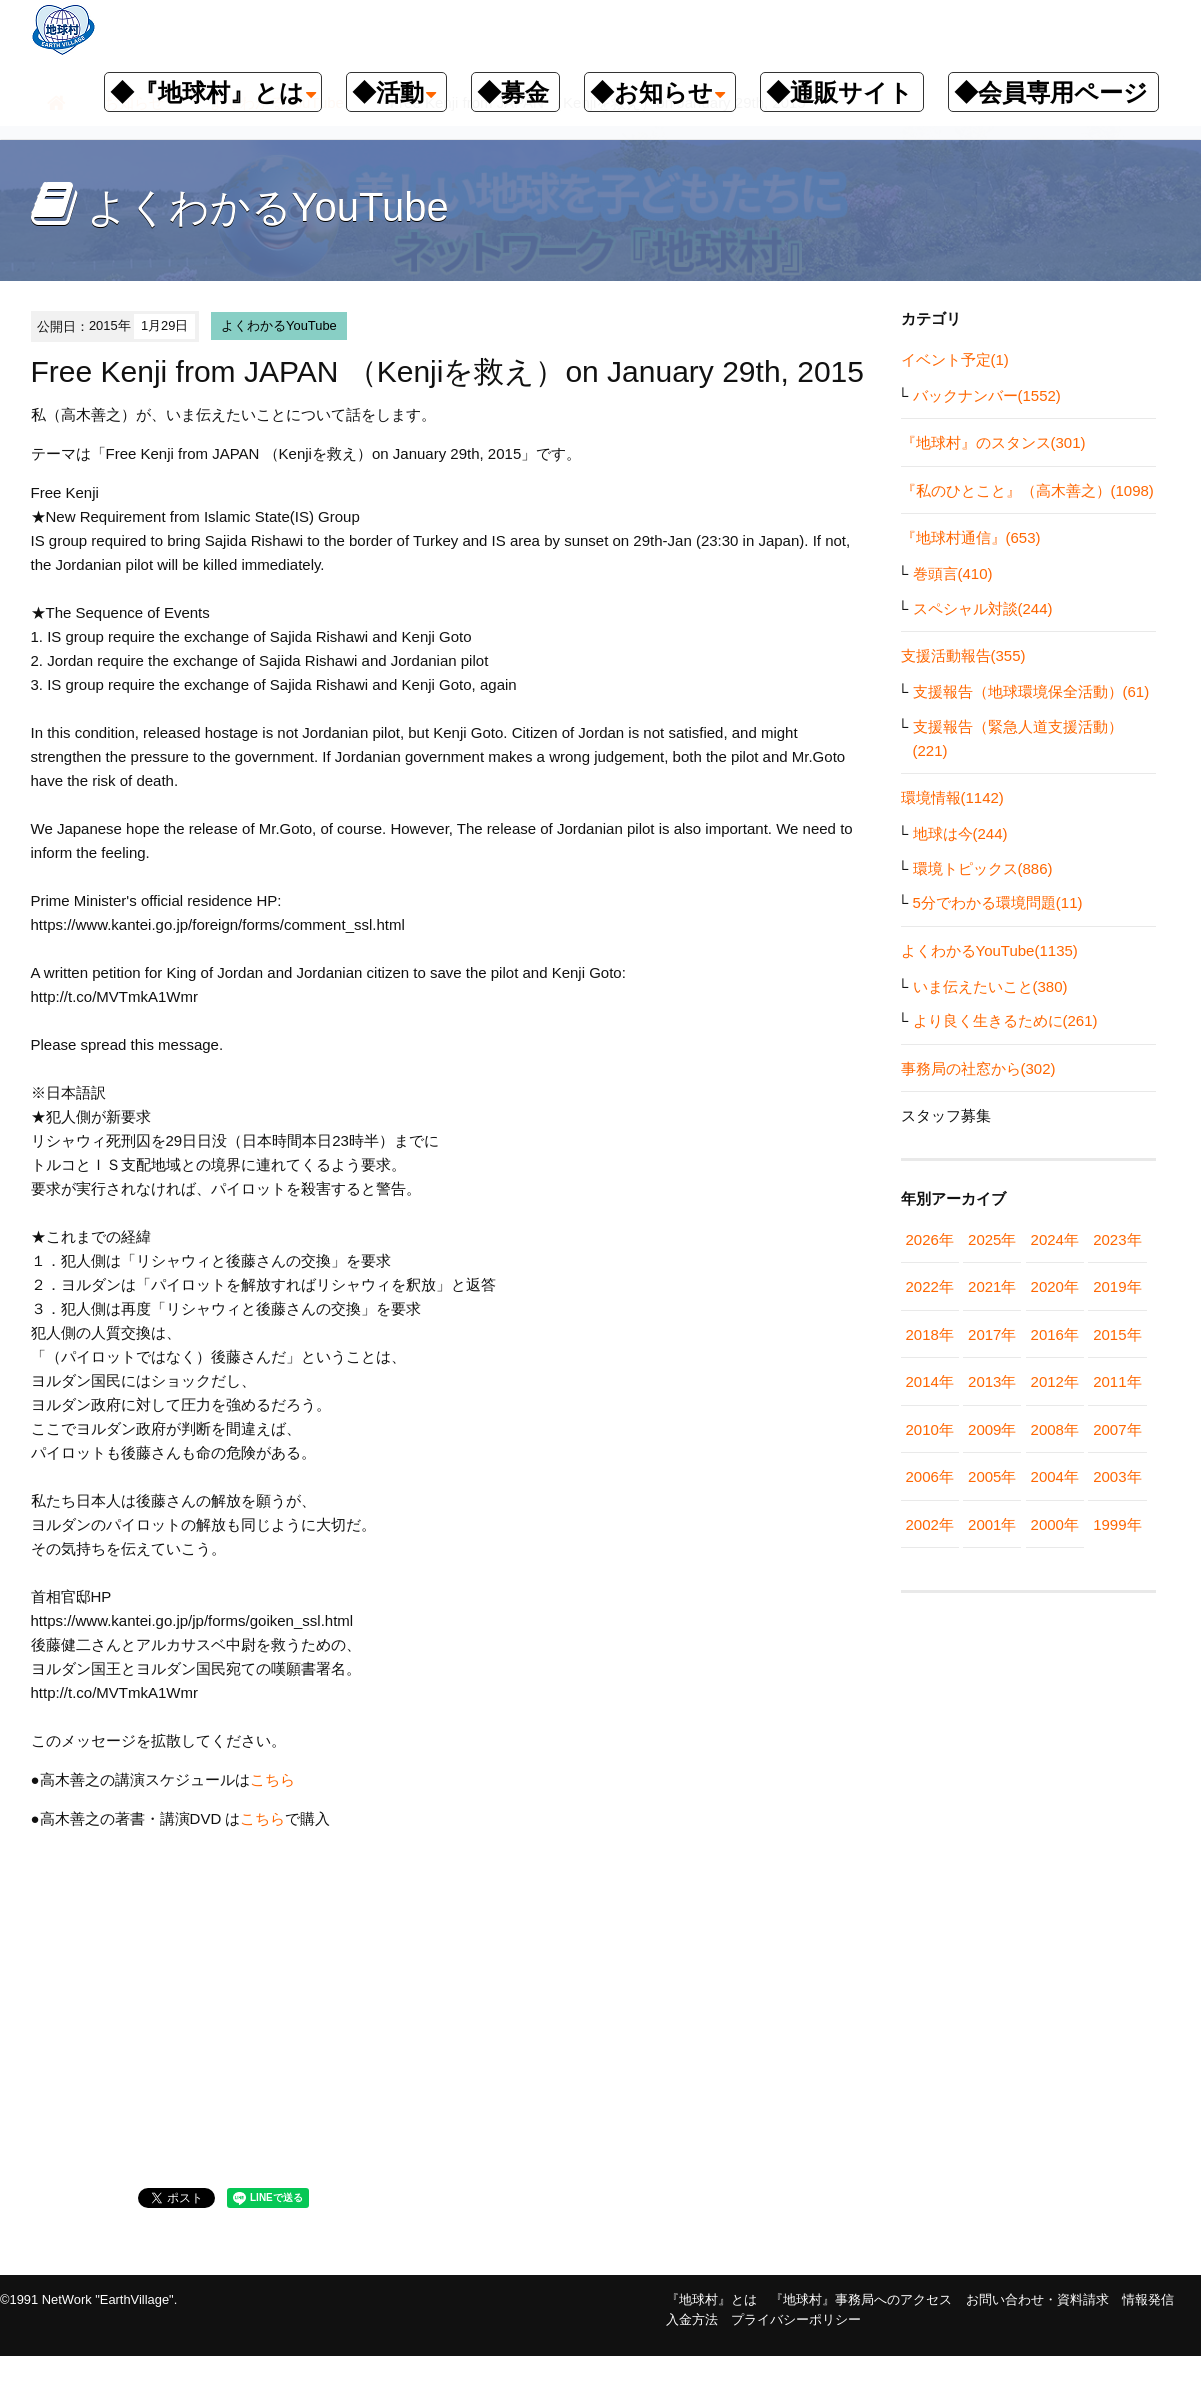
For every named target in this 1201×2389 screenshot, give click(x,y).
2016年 (1055, 1334)
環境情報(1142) (952, 797)
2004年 (1055, 1476)
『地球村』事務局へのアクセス (861, 2299)
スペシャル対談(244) (983, 608)
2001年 (992, 1524)
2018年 (930, 1334)
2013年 (992, 1381)
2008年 (1055, 1429)
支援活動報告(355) (963, 655)
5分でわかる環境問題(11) (998, 902)
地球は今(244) (960, 833)
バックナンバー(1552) (987, 395)
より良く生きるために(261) (1005, 1020)
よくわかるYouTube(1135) (989, 950)
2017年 (992, 1334)
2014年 (930, 1381)
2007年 (1117, 1429)
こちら (272, 1779)
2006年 (930, 1476)
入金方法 (692, 2319)
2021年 (992, 1286)
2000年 (1055, 1524)
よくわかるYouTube (279, 325)
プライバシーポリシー (796, 2319)
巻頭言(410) (953, 573)
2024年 (1055, 1239)
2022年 (930, 1286)
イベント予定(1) (955, 359)
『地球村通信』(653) (971, 537)
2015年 (1117, 1334)
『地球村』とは (711, 2299)
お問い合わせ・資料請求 (1037, 2299)
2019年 (1117, 1286)
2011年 (1117, 1381)
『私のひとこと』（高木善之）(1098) (1027, 490)
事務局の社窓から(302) (978, 1068)
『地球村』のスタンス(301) (993, 442)
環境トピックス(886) (983, 868)
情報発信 (1148, 2299)
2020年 (1055, 1286)
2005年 (992, 1476)
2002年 (930, 1524)
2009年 (992, 1429)
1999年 (1117, 1524)
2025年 (992, 1239)
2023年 (1117, 1239)
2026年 (930, 1239)
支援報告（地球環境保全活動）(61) (1031, 691)
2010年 (930, 1429)
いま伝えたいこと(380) (990, 986)
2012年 (1055, 1381)
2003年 (1117, 1476)
